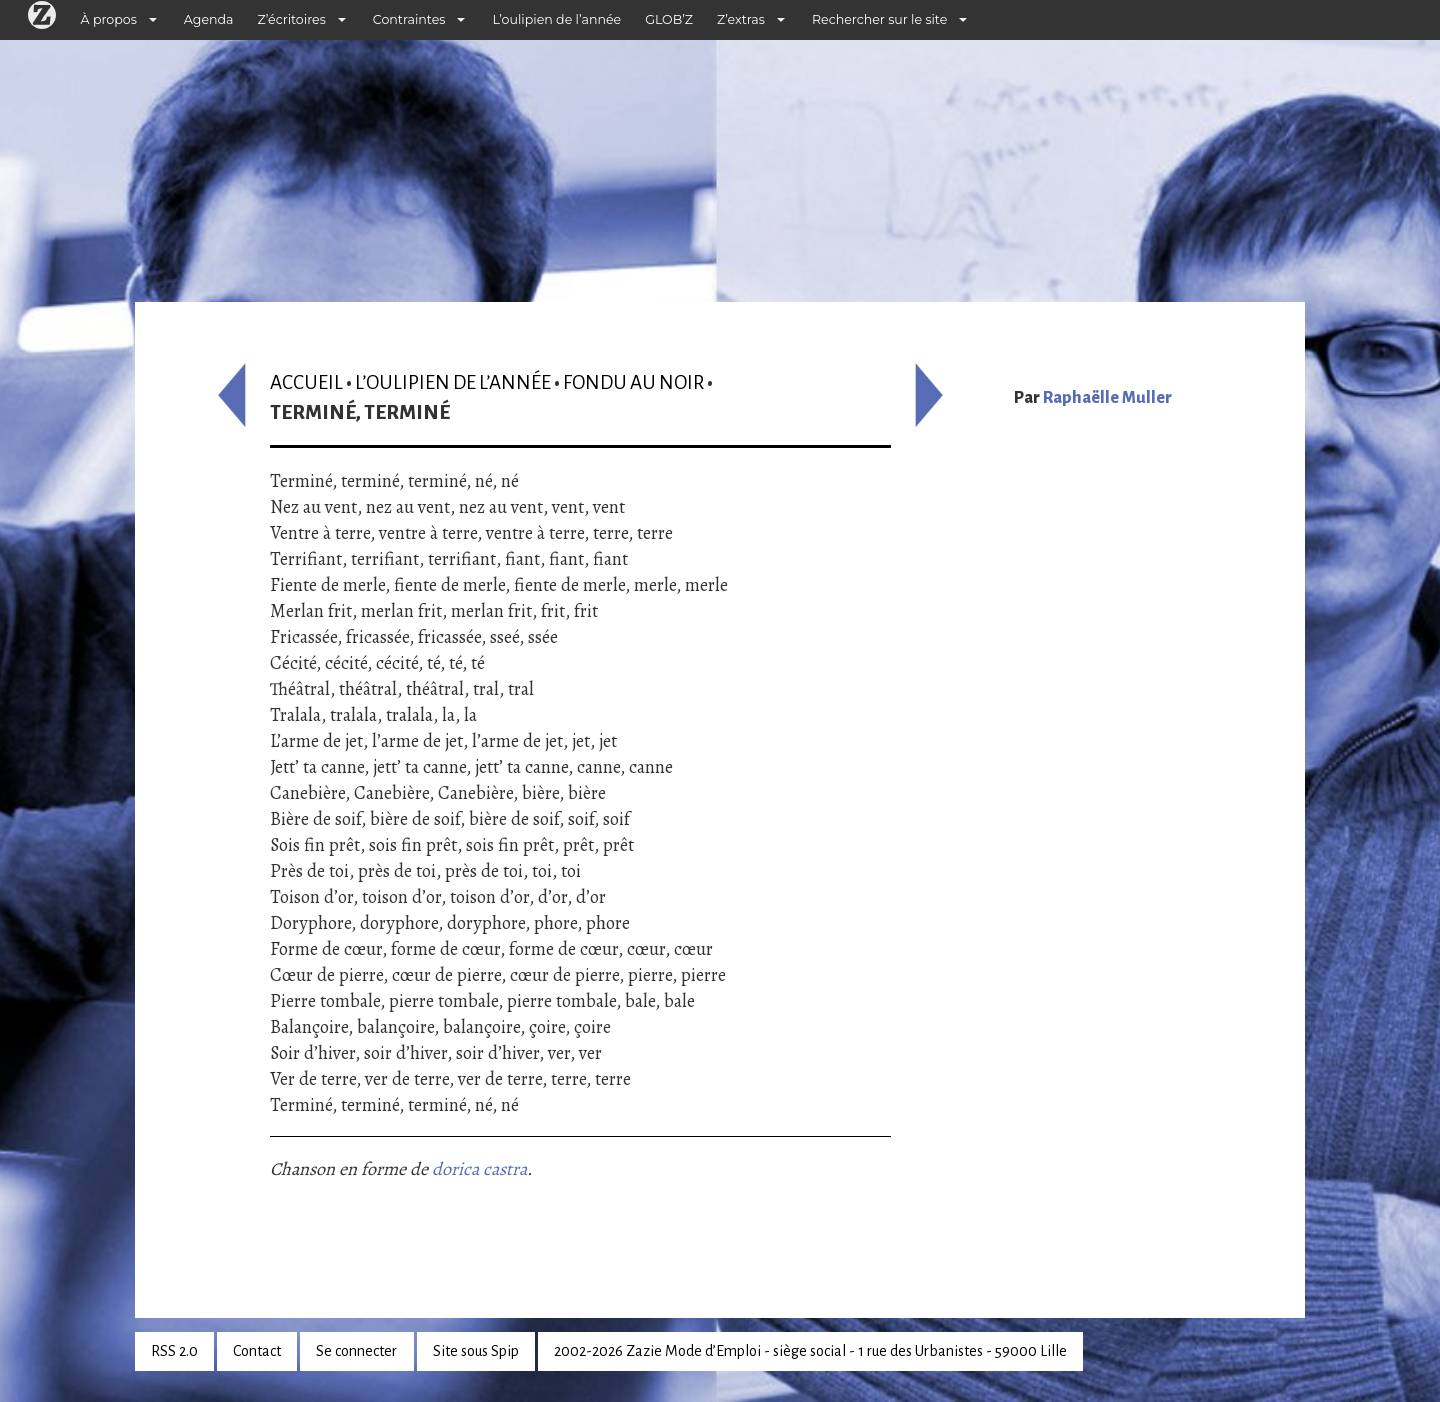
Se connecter (356, 1351)
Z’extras (741, 19)
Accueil (306, 382)
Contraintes (409, 19)
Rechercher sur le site (879, 19)
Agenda (209, 19)
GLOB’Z (669, 19)
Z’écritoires (292, 19)
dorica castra (479, 1169)
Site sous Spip (476, 1351)
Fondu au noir (633, 382)
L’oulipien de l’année (556, 19)
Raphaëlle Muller (1107, 398)
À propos (109, 19)
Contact (257, 1351)
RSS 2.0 (174, 1351)
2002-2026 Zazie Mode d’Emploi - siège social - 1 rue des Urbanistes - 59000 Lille (810, 1351)
